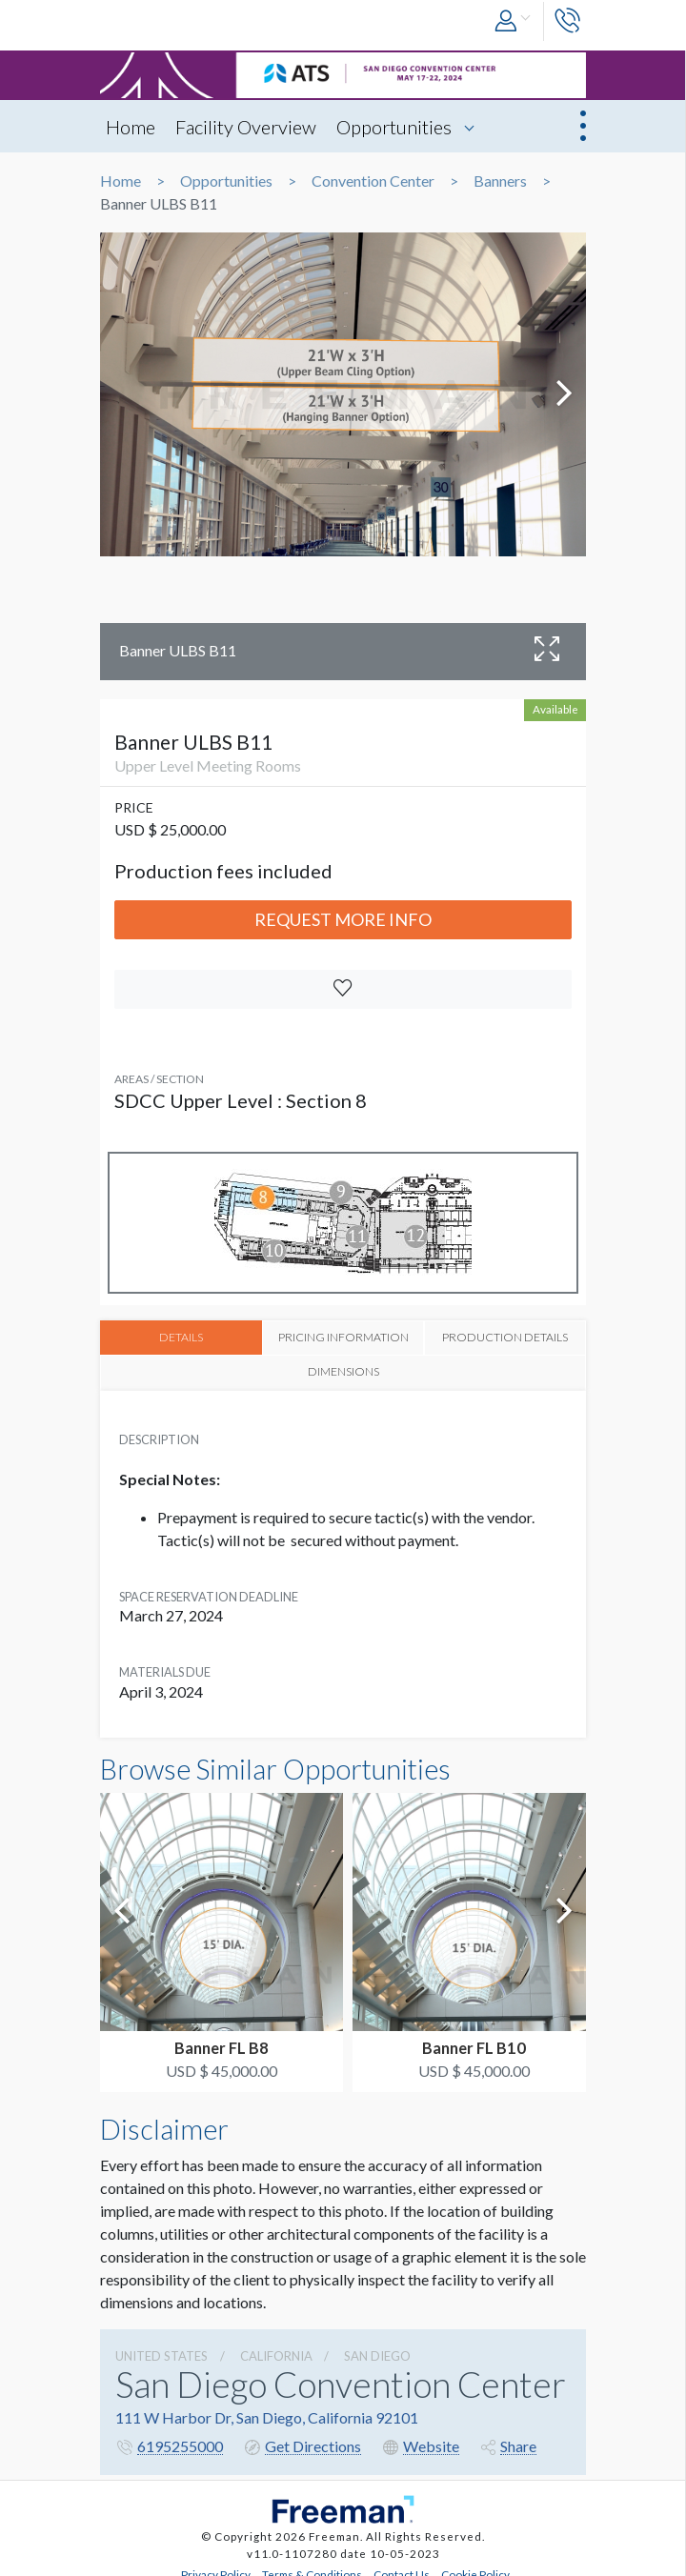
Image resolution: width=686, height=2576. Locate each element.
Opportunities (394, 126)
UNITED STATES (161, 2335)
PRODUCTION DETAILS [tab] (403, 1344)
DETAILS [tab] (160, 1336)
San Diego (377, 2335)
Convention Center (373, 181)
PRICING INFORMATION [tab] (282, 1344)
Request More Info (343, 919)
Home (130, 126)
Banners (500, 181)
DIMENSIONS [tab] (525, 1336)
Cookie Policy (475, 2554)
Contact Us (401, 2554)
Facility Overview (245, 126)
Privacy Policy (216, 2554)
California (276, 2335)
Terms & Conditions (312, 2554)
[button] (514, 21)
